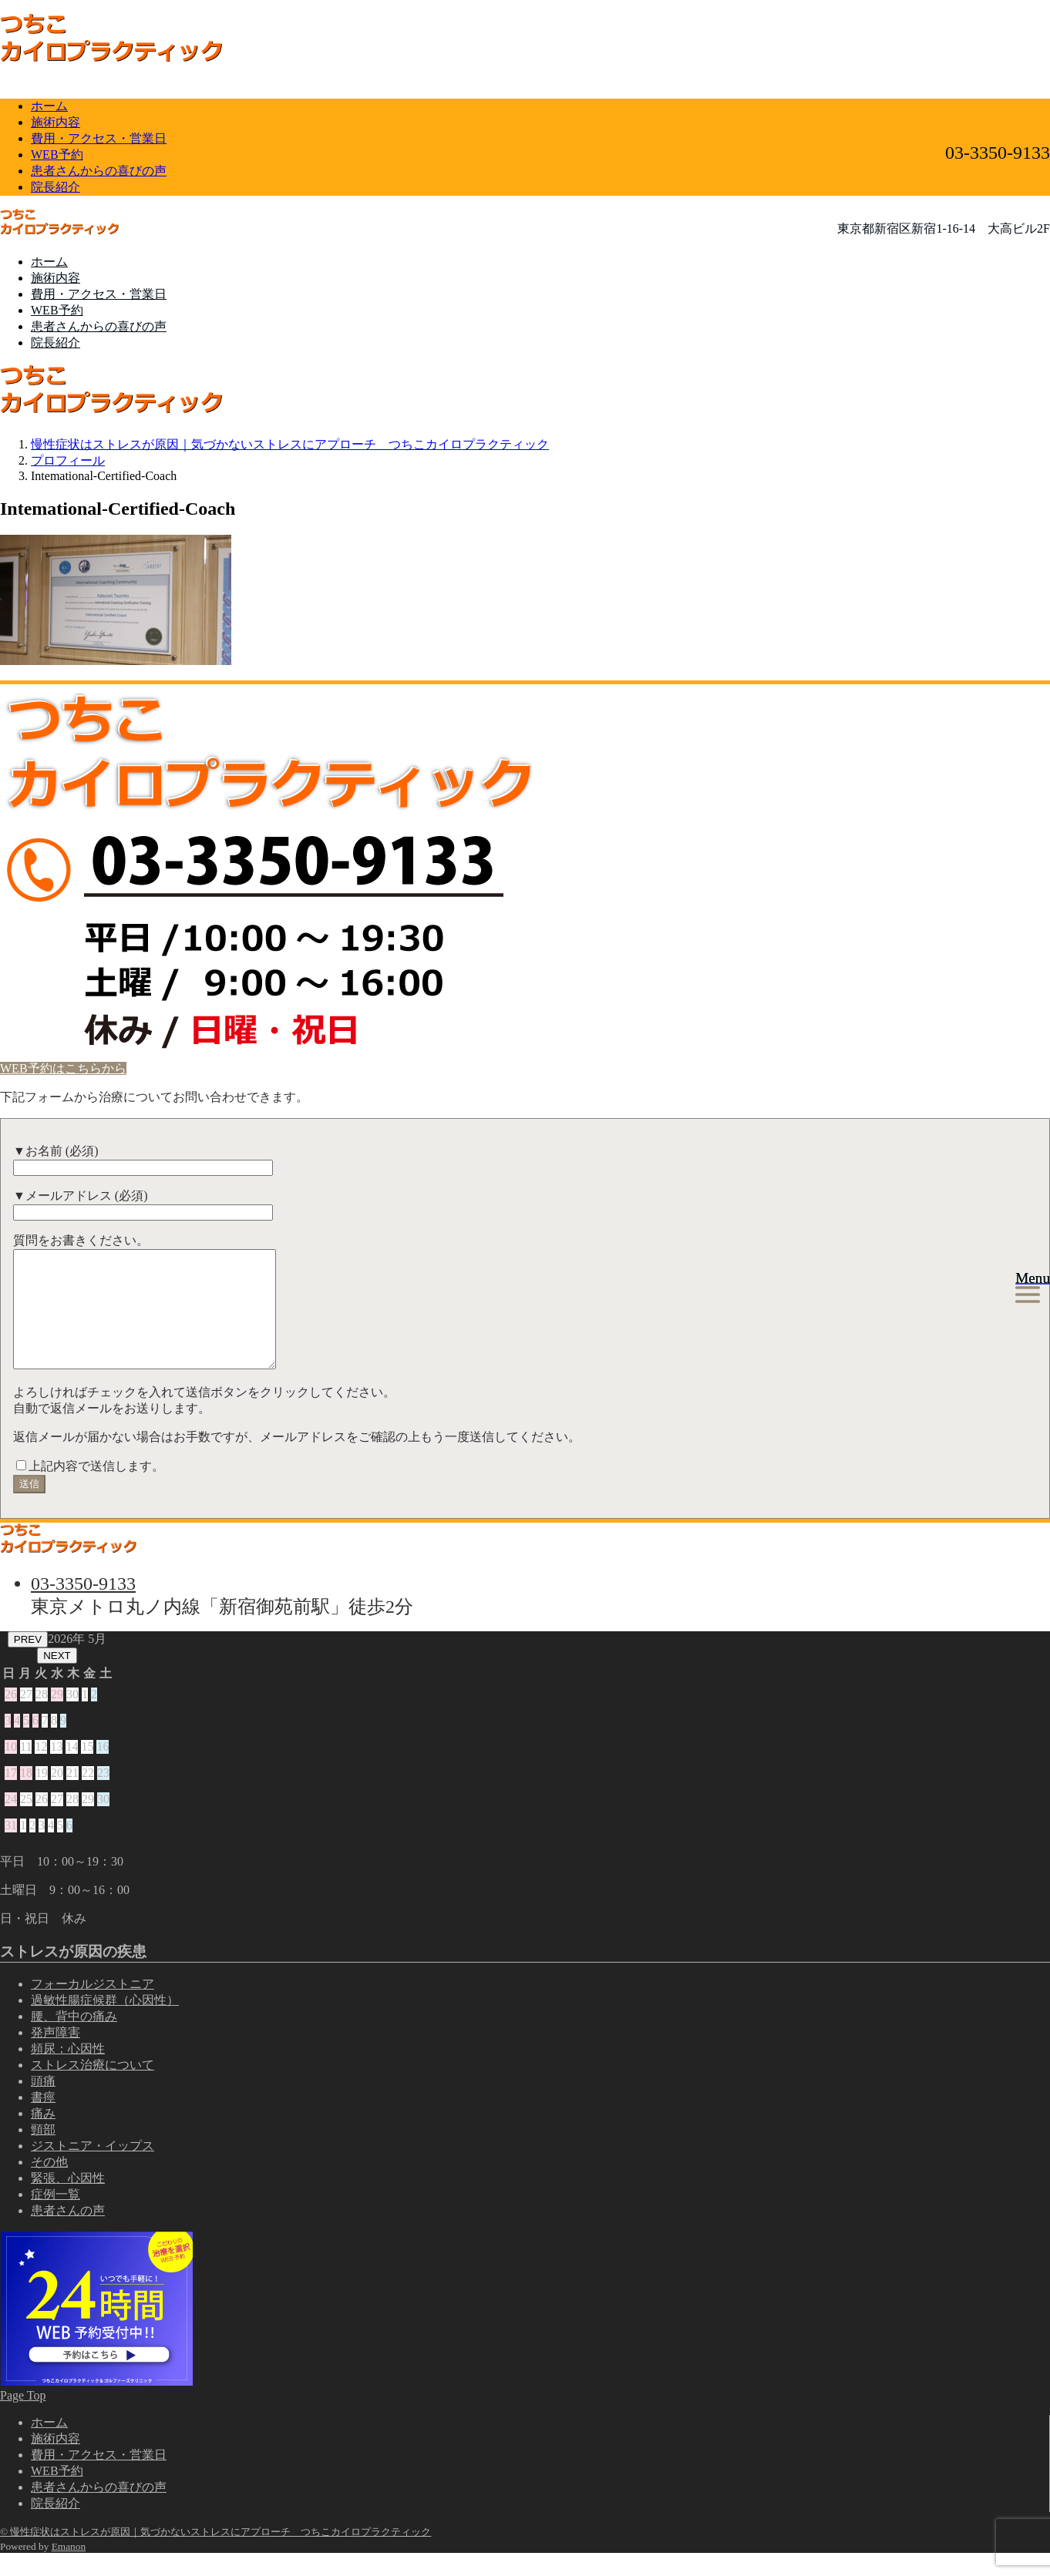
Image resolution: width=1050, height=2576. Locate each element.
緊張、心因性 (68, 2201)
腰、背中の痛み (74, 2039)
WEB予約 (57, 154)
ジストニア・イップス (92, 2168)
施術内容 (55, 122)
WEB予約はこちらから (63, 1068)
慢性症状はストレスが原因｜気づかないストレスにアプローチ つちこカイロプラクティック (290, 444)
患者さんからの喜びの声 (99, 170)
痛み (43, 2136)
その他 (49, 2184)
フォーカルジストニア (92, 2006)
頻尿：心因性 (68, 2071)
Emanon (69, 2569)
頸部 (43, 2152)
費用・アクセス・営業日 (99, 138)
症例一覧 (55, 2217)
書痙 (43, 2120)
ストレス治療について (92, 2087)
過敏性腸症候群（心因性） (105, 2023)
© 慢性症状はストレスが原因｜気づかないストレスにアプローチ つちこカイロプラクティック (215, 2555)
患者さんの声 (68, 2233)
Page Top (22, 2418)
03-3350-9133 (83, 1607)
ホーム (49, 106)
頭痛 (43, 2104)
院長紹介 (55, 186)
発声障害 (55, 2055)
